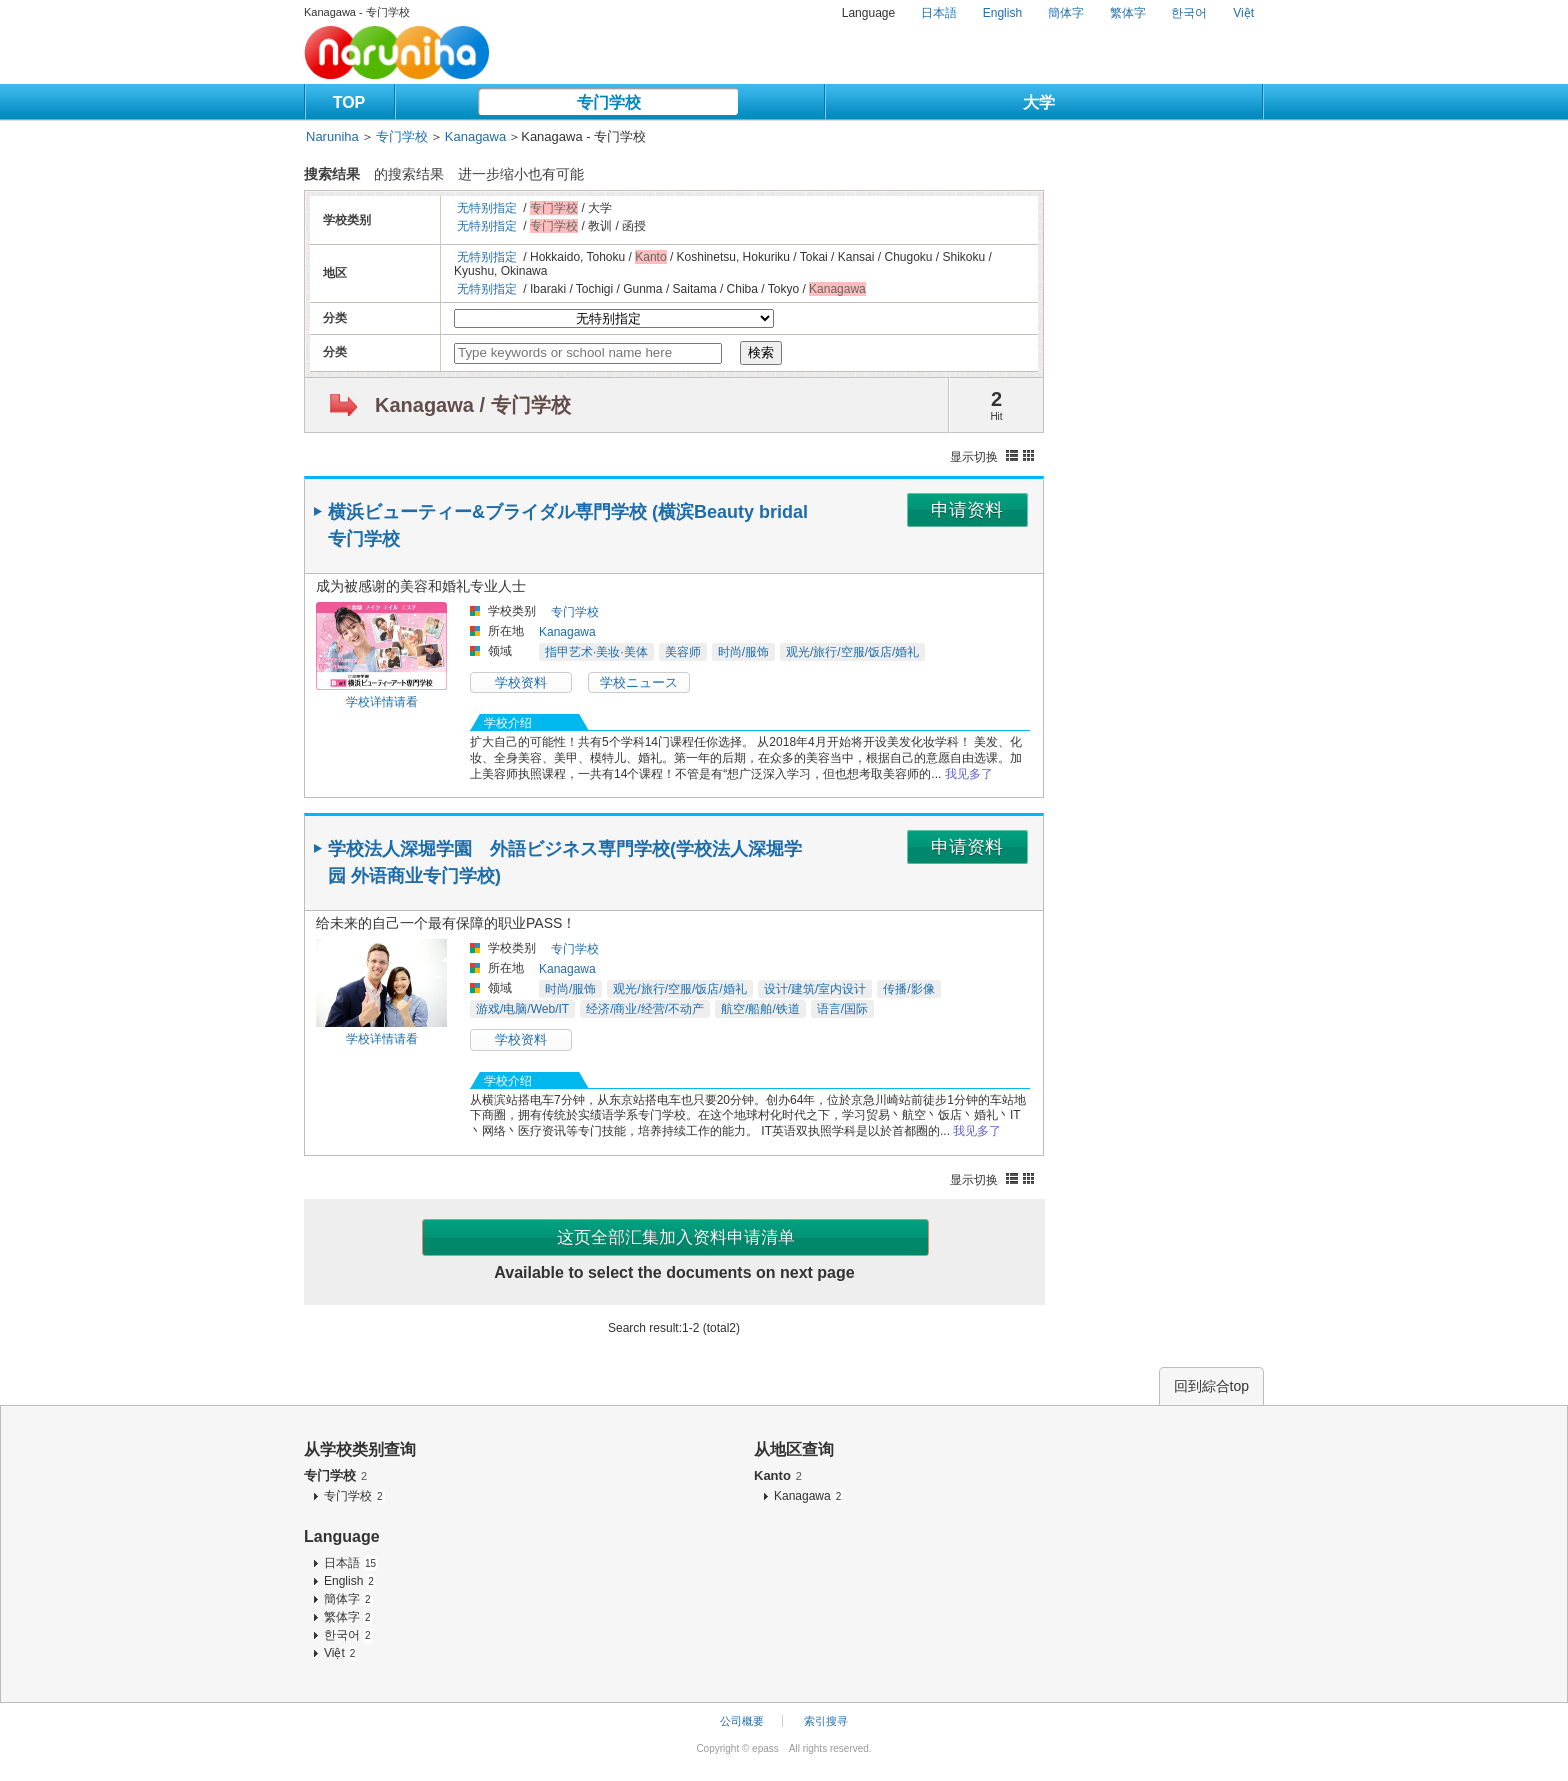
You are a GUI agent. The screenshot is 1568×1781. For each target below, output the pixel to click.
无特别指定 (487, 208)
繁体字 (1128, 13)
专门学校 (609, 102)
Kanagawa (475, 136)
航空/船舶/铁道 (760, 1009)
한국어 (1189, 13)
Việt (1243, 13)
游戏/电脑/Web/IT (522, 1009)
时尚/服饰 (743, 652)
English (1002, 13)
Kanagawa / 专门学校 (473, 405)
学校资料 (521, 682)
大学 (1039, 102)
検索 (761, 352)
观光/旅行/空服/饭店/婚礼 (852, 652)
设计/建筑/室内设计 (815, 989)
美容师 (683, 652)
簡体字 (1066, 13)
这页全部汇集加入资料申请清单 (676, 1237)
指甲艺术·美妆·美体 (596, 652)
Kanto (778, 1475)
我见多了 (969, 774)
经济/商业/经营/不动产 (645, 1009)
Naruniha (332, 136)
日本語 (939, 13)
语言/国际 (842, 1009)
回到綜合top (1211, 1386)
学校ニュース (639, 682)
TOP (349, 102)
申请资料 (967, 510)
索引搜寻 (826, 1721)
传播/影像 (908, 989)
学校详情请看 (382, 702)
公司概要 (742, 1721)
